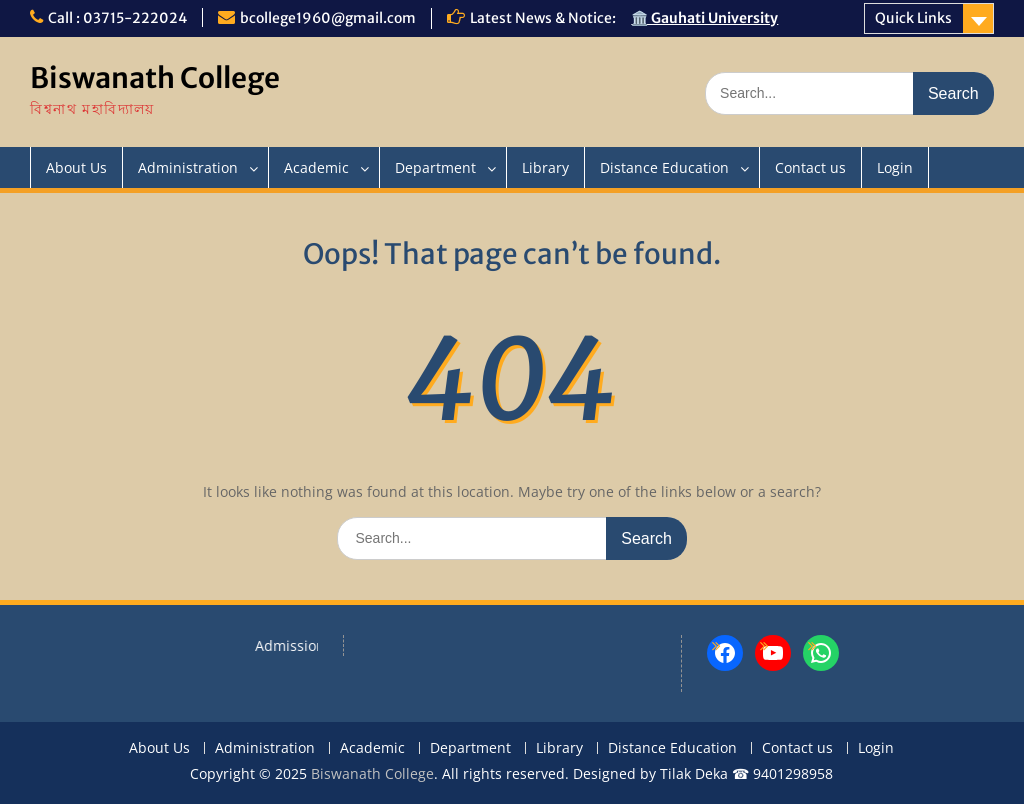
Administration (188, 167)
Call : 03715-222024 (117, 18)
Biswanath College (155, 78)
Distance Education (664, 167)
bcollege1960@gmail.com (328, 18)
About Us (76, 167)
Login (895, 167)
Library (545, 167)
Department (435, 167)
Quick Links (913, 18)
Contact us (810, 167)
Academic (316, 167)
